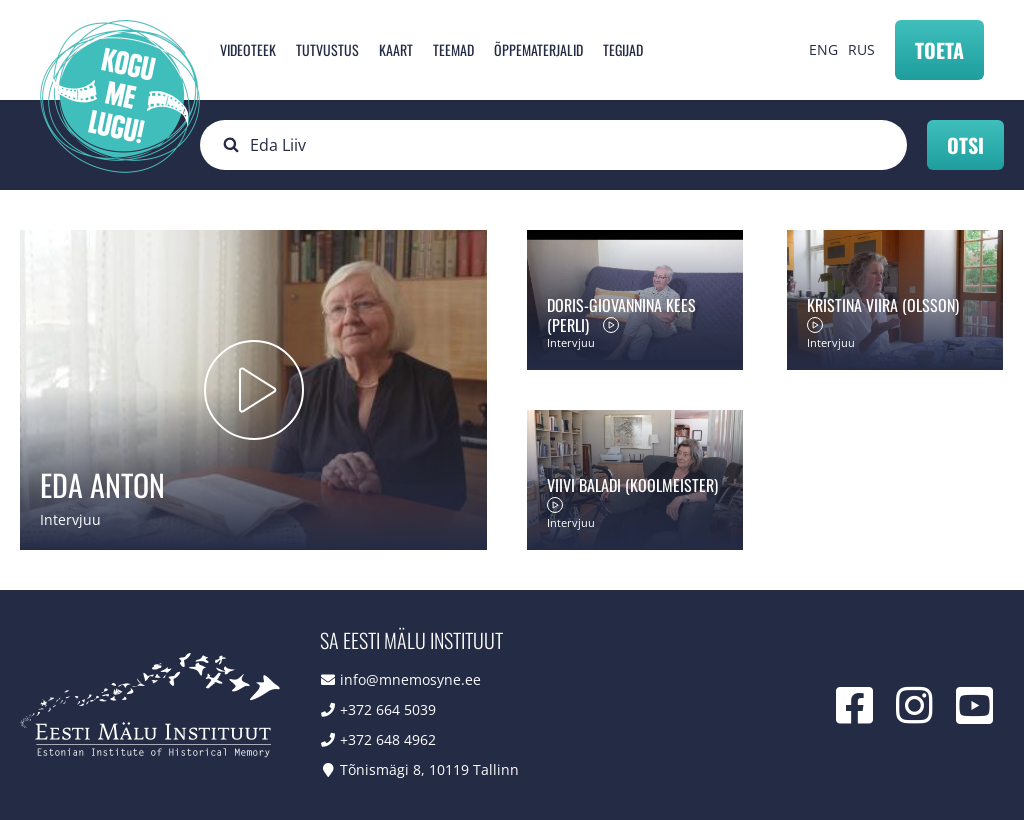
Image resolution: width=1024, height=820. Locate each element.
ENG (823, 49)
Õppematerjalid (538, 49)
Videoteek (248, 49)
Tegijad (623, 49)
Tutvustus (327, 49)
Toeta (939, 50)
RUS (861, 49)
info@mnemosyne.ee (410, 679)
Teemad (453, 49)
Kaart (396, 49)
